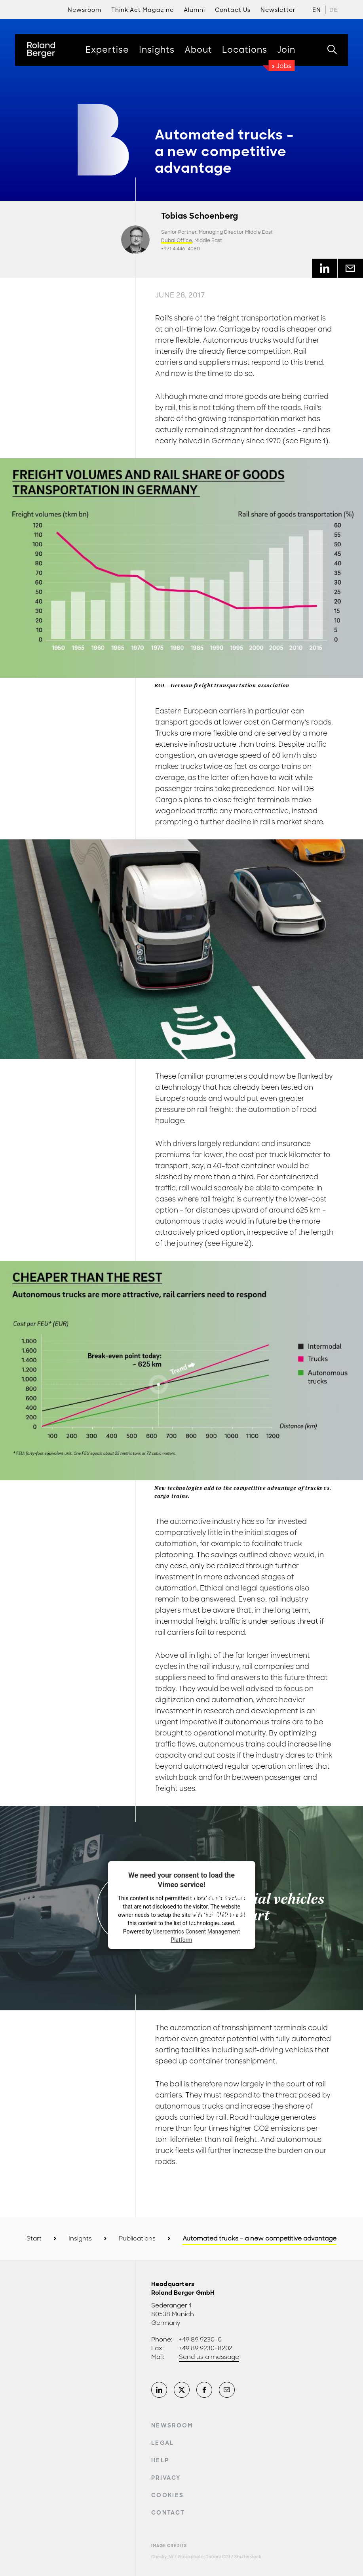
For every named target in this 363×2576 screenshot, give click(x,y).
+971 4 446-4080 (180, 249)
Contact (168, 2512)
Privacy (166, 2477)
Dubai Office (176, 240)
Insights (80, 2238)
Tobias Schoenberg (199, 216)
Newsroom (172, 2425)
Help (160, 2460)
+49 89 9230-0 (200, 2339)
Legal (162, 2442)
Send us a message (209, 2357)
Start (34, 2238)
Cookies (167, 2495)
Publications (137, 2238)
